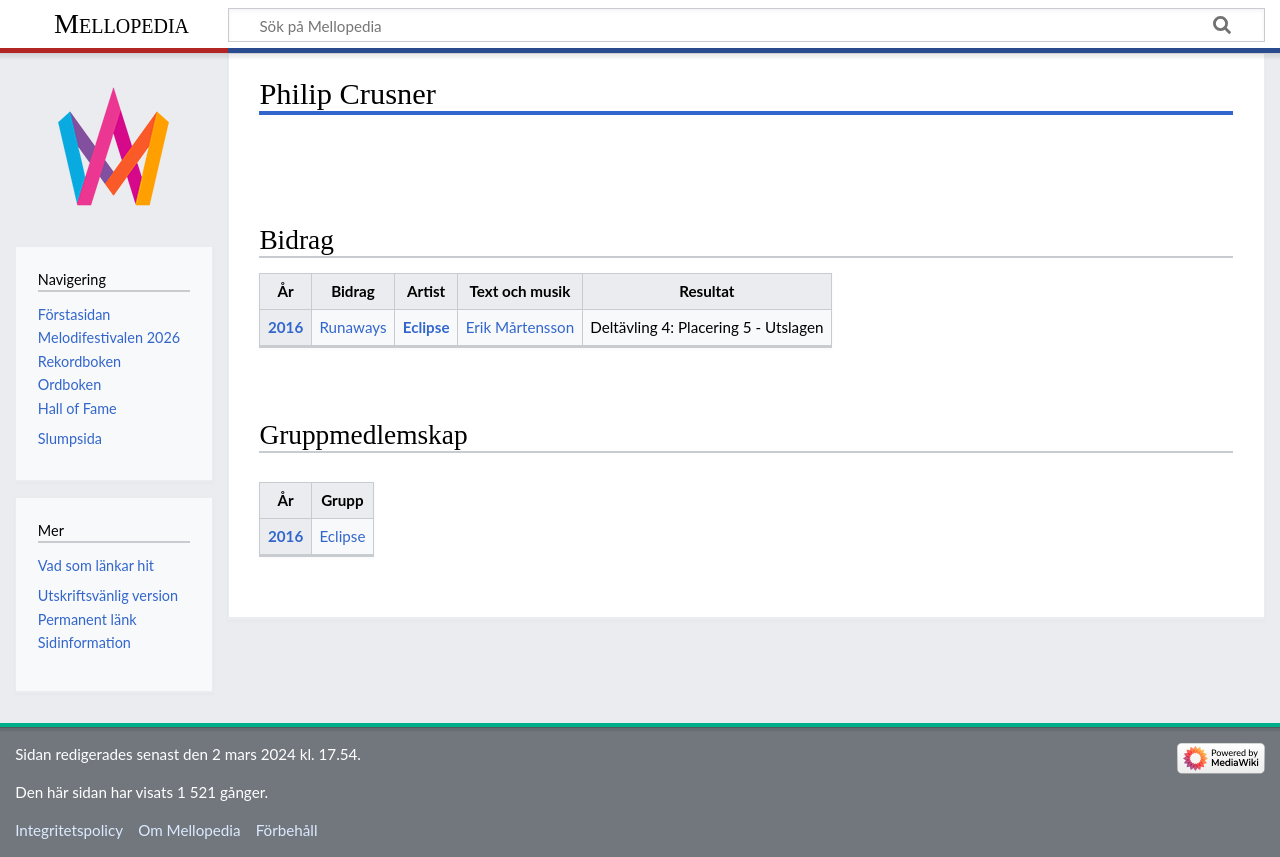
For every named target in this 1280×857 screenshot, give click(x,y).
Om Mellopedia (189, 830)
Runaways (352, 327)
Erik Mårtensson (520, 327)
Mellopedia (121, 23)
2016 (285, 327)
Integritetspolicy (69, 830)
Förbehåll (287, 830)
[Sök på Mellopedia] (746, 25)
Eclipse (426, 327)
